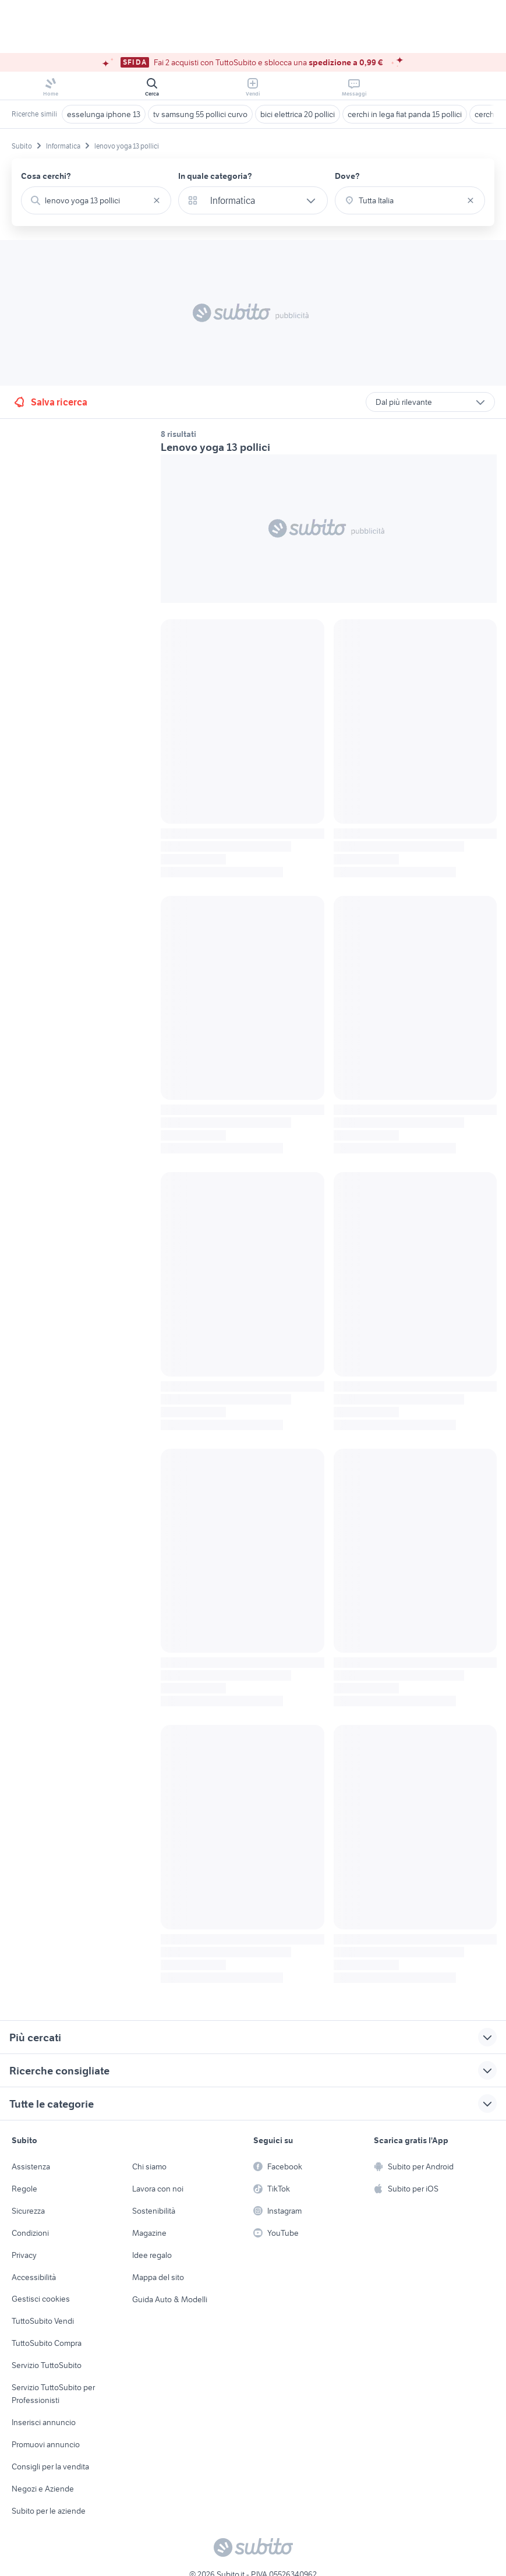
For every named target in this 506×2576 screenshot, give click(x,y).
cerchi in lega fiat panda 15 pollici (405, 114)
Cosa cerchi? (46, 176)
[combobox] (96, 200)
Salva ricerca (49, 402)
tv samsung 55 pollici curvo (200, 114)
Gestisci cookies (41, 2298)
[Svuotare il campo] (156, 200)
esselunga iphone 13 (103, 114)
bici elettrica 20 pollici (297, 114)
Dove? (347, 176)
